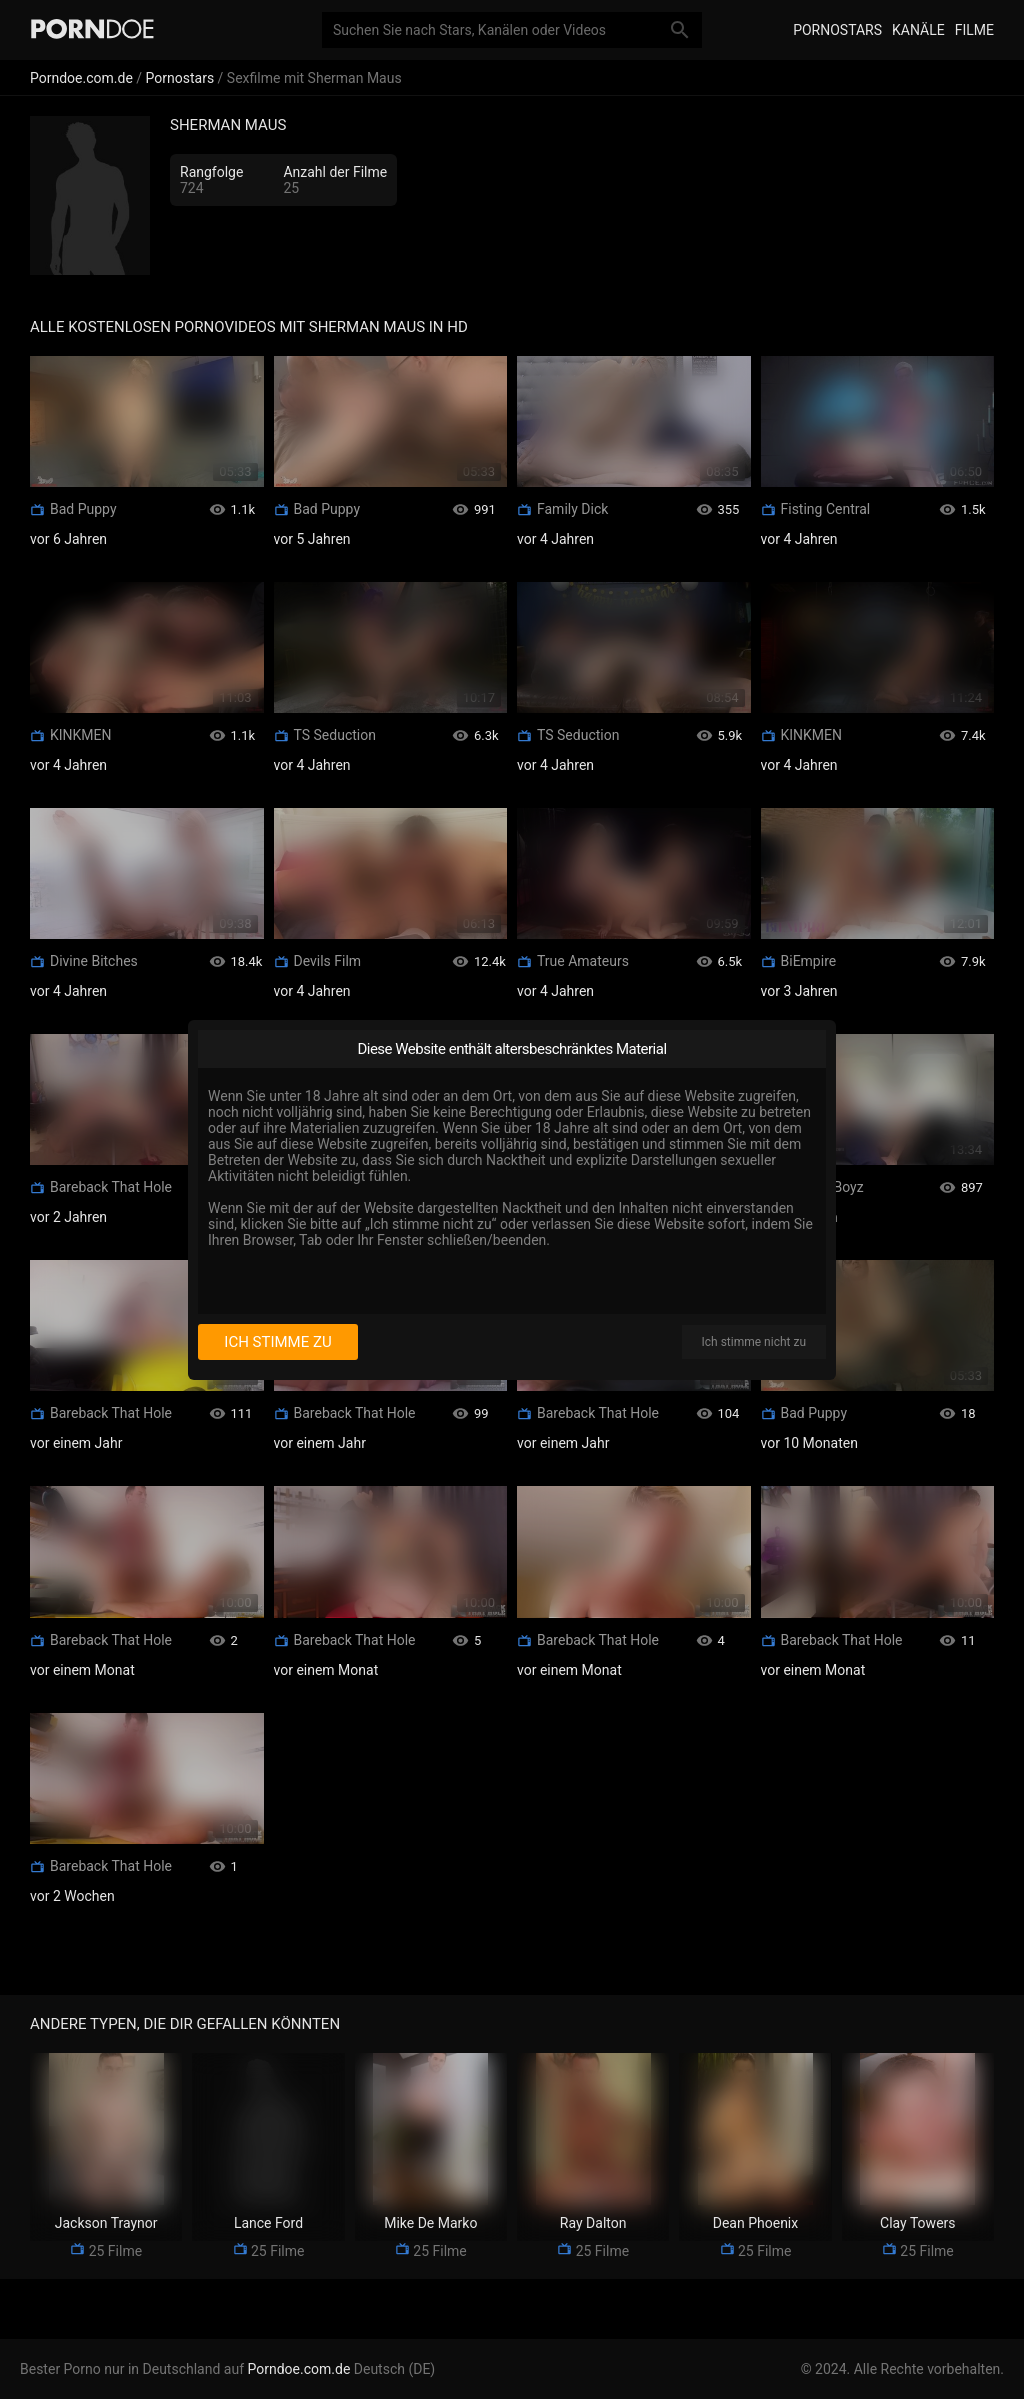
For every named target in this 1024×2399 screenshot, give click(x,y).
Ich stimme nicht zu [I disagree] (754, 1342)
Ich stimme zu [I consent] (277, 1342)
